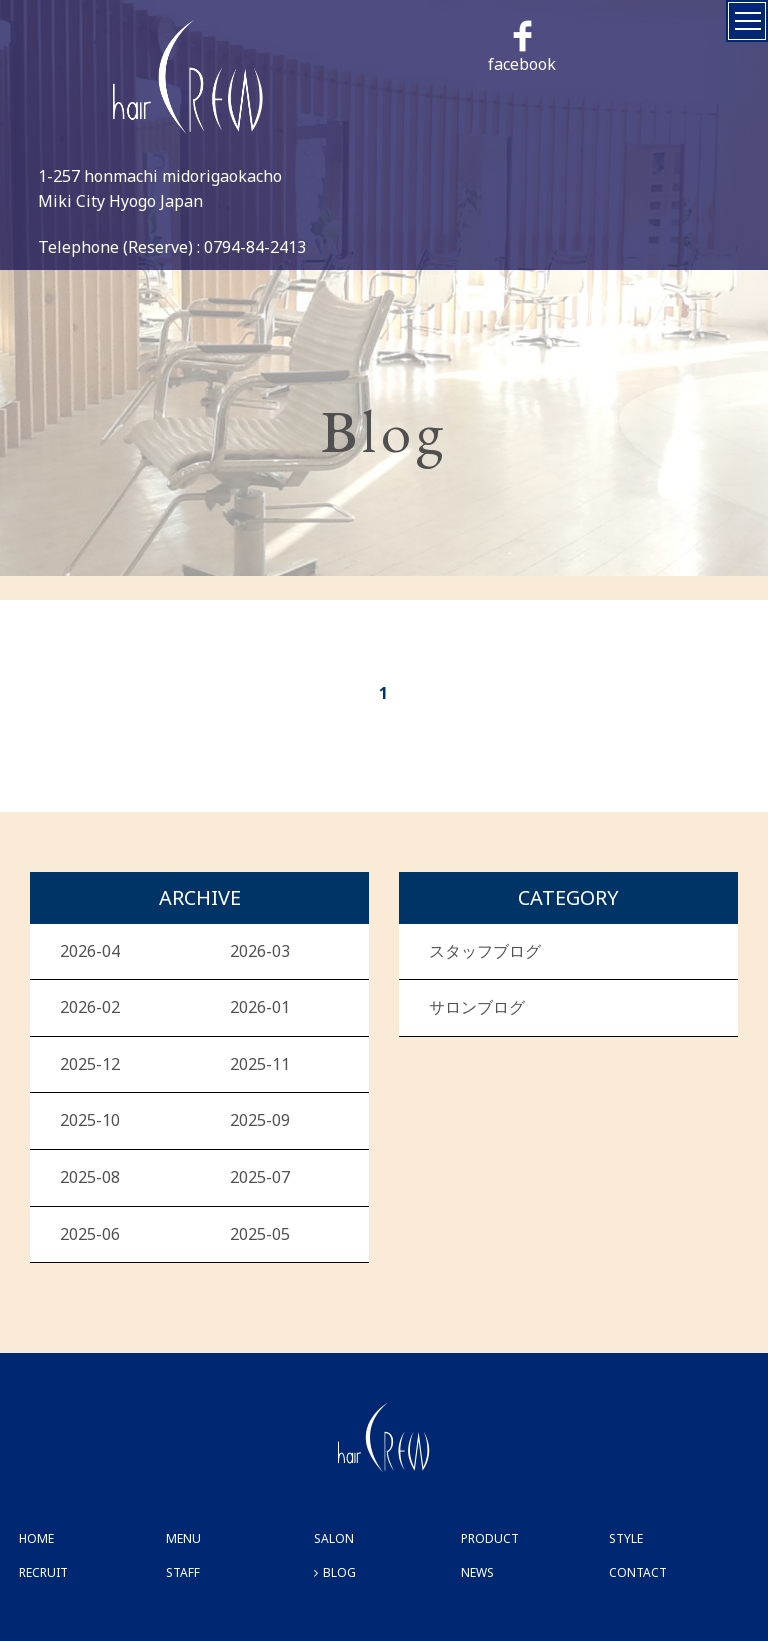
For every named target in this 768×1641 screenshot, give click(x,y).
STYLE (626, 1538)
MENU (183, 1538)
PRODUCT (490, 1538)
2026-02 (90, 1007)
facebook (522, 47)
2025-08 (90, 1177)
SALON (334, 1538)
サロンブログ (477, 1007)
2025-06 (90, 1234)
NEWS (477, 1572)
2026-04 (90, 951)
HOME (36, 1538)
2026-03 (260, 951)
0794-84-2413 (255, 247)
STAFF (183, 1572)
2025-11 (260, 1064)
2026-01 (260, 1007)
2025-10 (90, 1120)
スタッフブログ (485, 951)
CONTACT (638, 1572)
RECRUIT (43, 1572)
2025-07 (260, 1177)
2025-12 (90, 1064)
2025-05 (260, 1234)
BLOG (339, 1572)
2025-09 (260, 1120)
